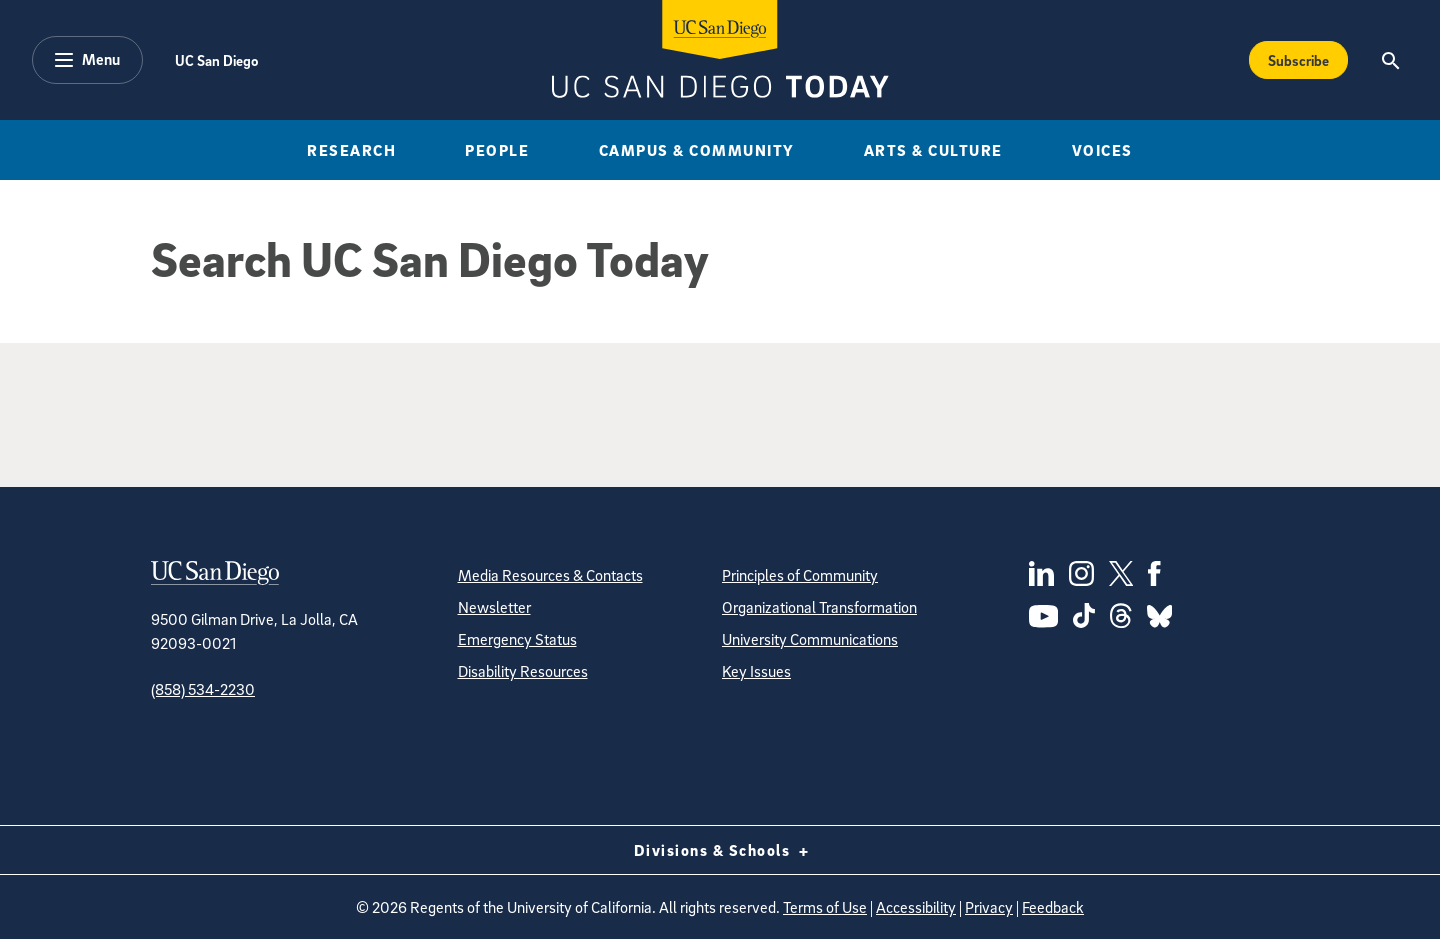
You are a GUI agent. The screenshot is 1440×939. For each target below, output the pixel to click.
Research (351, 150)
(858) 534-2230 (203, 689)
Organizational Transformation (819, 607)
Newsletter (494, 607)
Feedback (1053, 907)
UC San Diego (216, 60)
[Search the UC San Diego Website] (1390, 60)
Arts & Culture (933, 150)
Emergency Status (517, 639)
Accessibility (916, 907)
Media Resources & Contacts (550, 575)
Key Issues (756, 671)
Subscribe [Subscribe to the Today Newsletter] (1298, 60)
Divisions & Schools (720, 850)
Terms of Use (825, 907)
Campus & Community (697, 150)
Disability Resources (523, 671)
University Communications (810, 639)
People (497, 150)
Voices (1102, 150)
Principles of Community (800, 575)
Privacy (989, 907)
